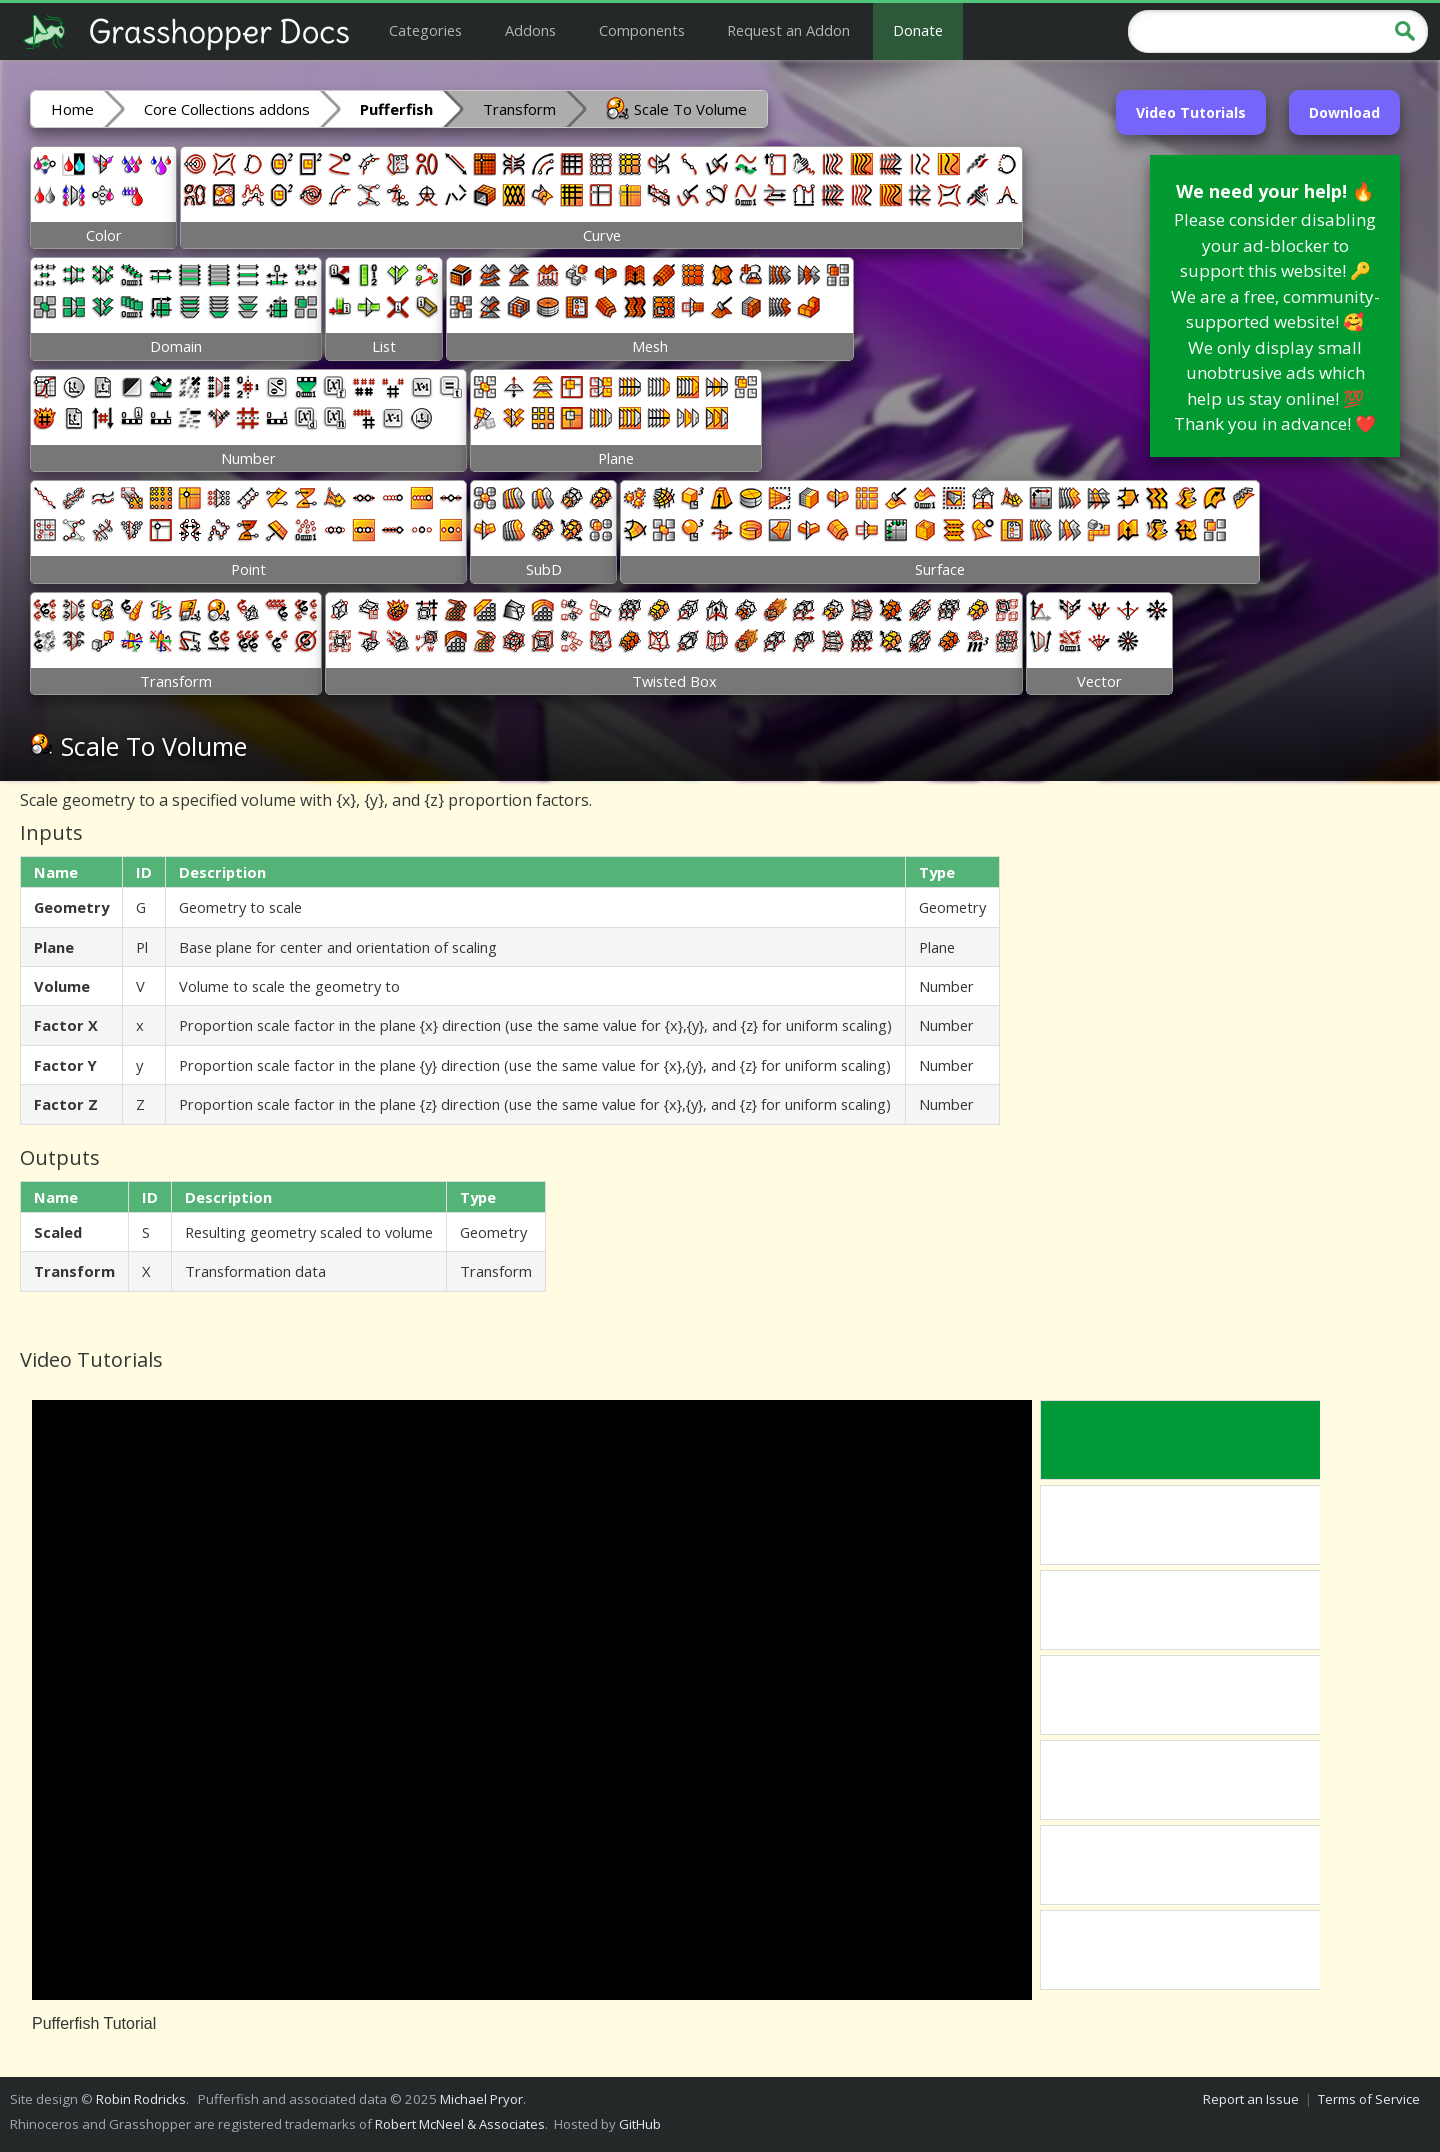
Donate (918, 30)
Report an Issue (1251, 2099)
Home (72, 109)
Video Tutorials (1191, 112)
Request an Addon (788, 30)
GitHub (640, 2124)
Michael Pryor (481, 2099)
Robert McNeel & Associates (460, 2124)
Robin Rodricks (141, 2099)
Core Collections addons (227, 109)
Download (1344, 112)
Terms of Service (1369, 2099)
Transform (519, 109)
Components (642, 30)
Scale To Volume (676, 108)
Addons (530, 30)
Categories (425, 30)
